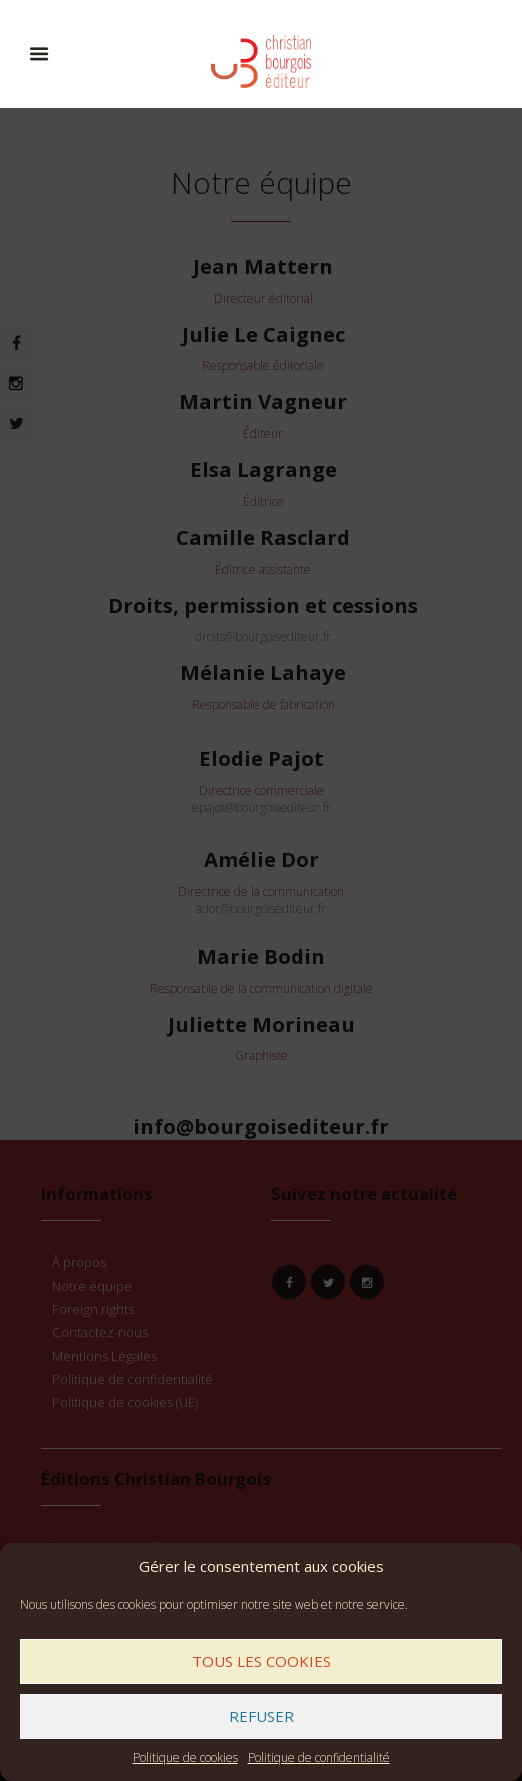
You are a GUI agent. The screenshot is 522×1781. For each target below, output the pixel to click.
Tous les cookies (261, 1661)
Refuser (261, 1716)
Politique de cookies (185, 1757)
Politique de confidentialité (319, 1757)
